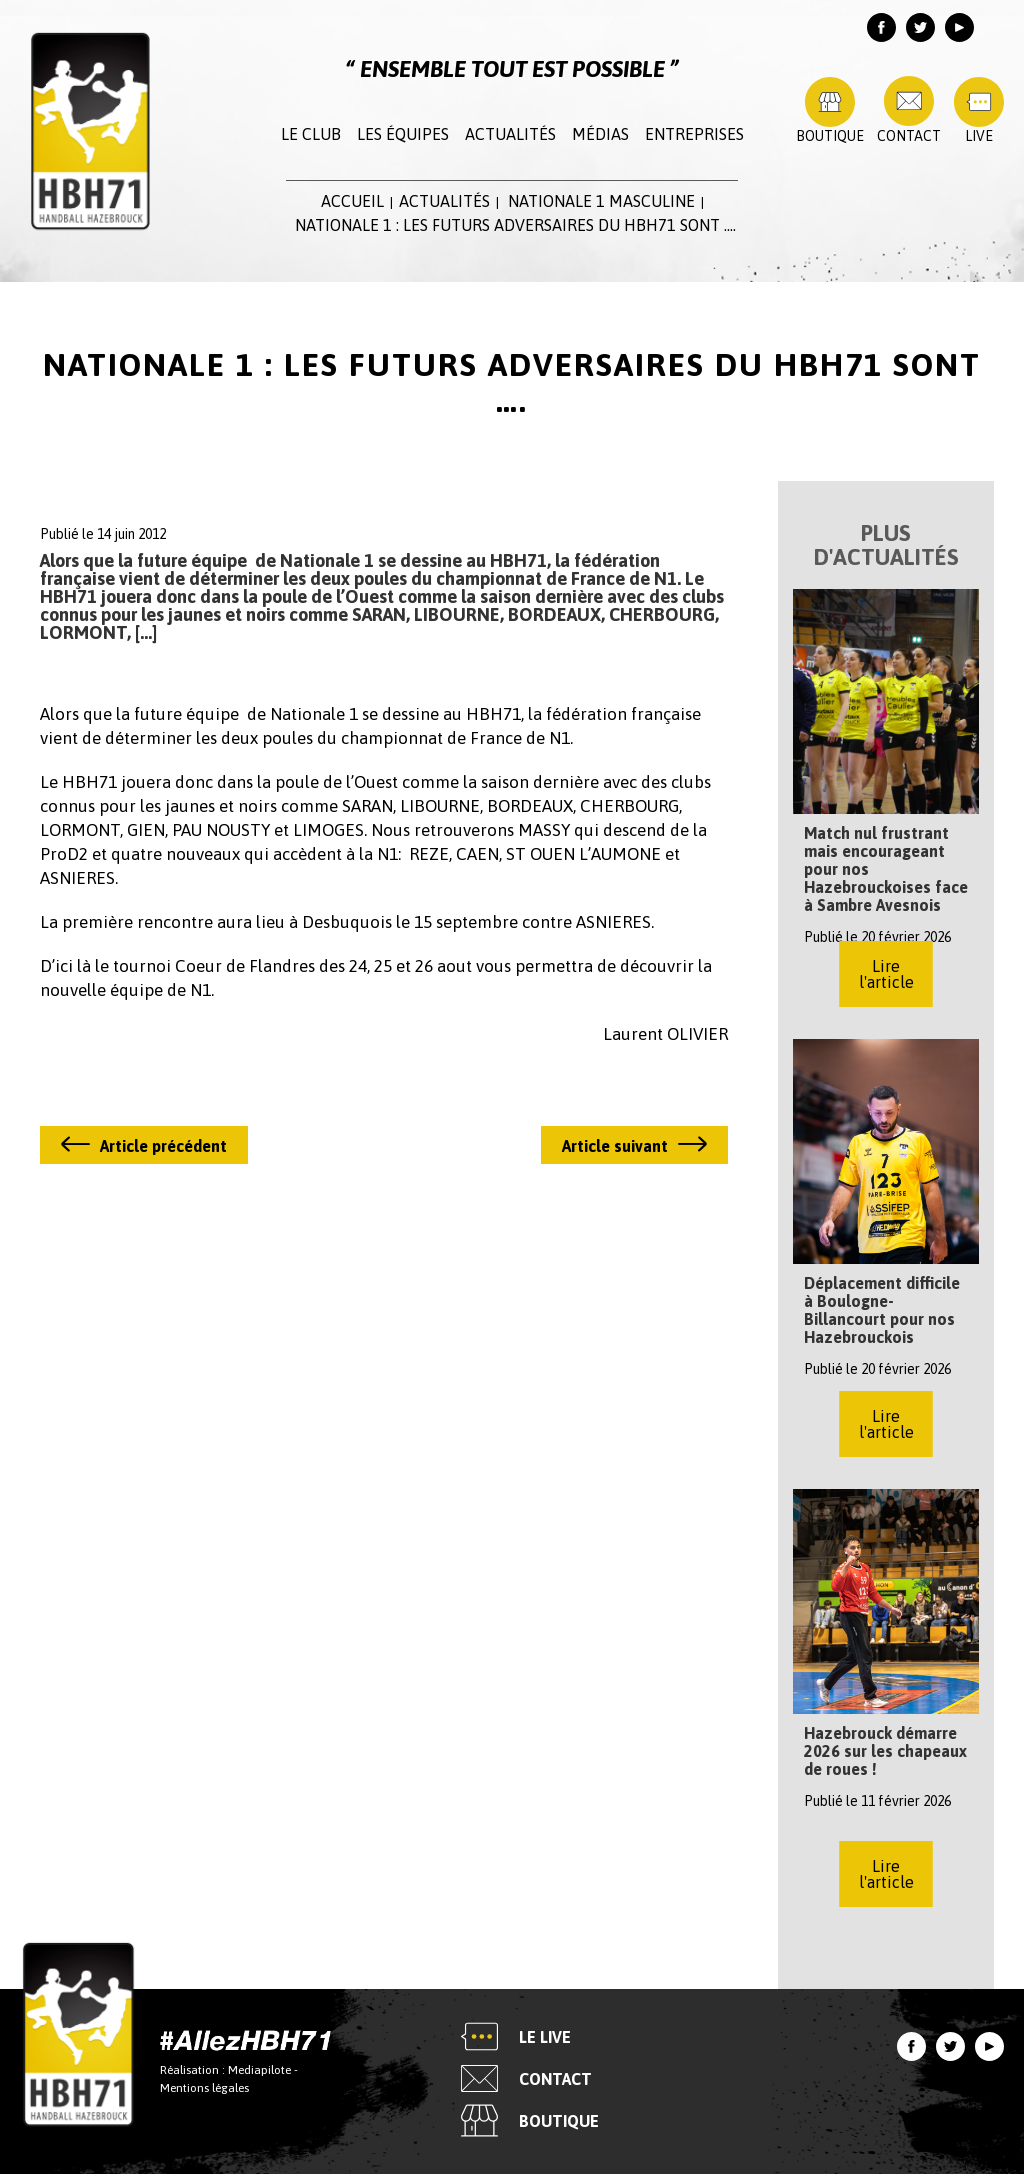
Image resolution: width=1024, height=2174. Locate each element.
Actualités (510, 134)
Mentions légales (204, 2087)
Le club (311, 134)
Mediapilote (259, 2069)
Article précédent (163, 1146)
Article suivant (615, 1146)
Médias (600, 134)
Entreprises (694, 134)
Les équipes (403, 134)
